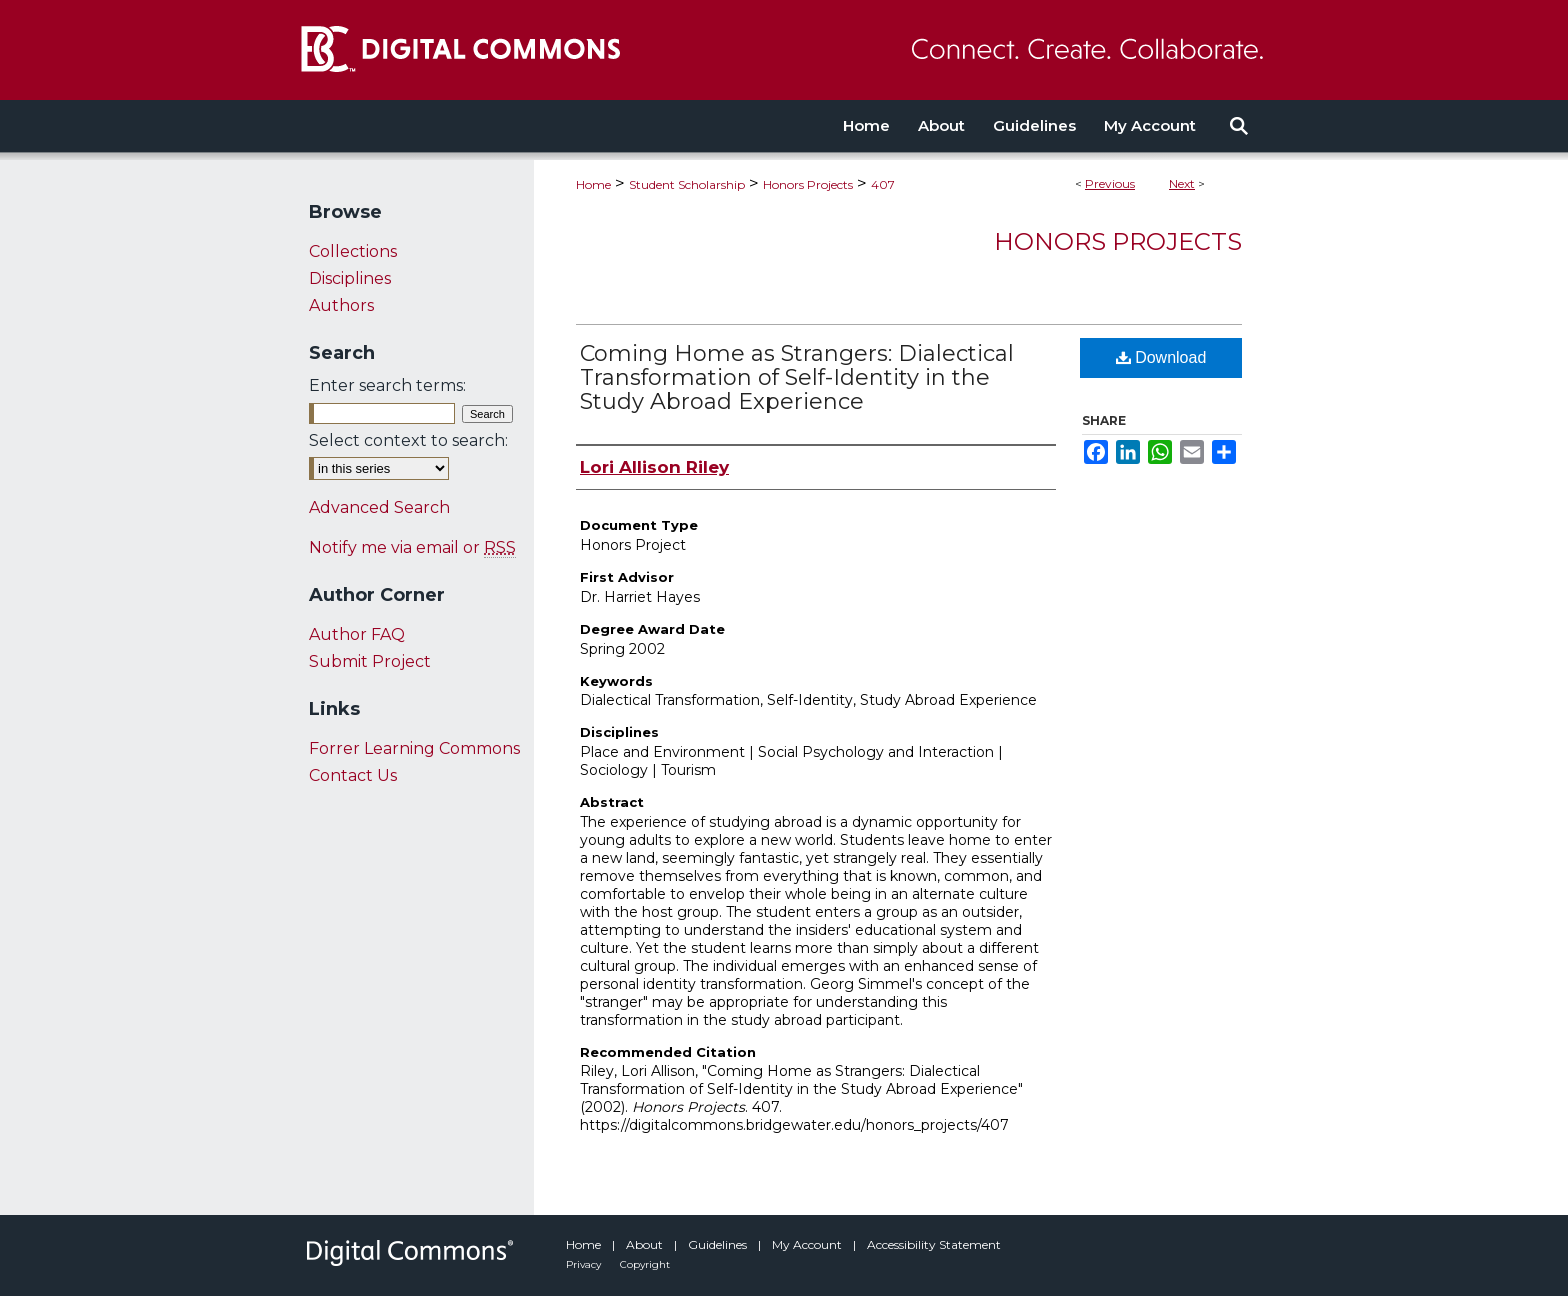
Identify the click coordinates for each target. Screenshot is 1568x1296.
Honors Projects (808, 184)
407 (883, 184)
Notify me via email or (412, 547)
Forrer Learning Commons (414, 748)
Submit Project (370, 661)
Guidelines (719, 1244)
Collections (353, 251)
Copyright (645, 1264)
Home (593, 184)
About (646, 1244)
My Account (808, 1244)
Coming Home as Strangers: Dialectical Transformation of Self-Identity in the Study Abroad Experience (797, 377)
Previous (1110, 183)
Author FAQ (357, 634)
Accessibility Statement (934, 1244)
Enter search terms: (387, 385)
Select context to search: (408, 440)
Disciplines (350, 278)
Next (1182, 183)
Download (1161, 357)
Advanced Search (379, 507)
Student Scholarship (687, 184)
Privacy (585, 1264)
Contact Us (353, 775)
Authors (341, 305)
